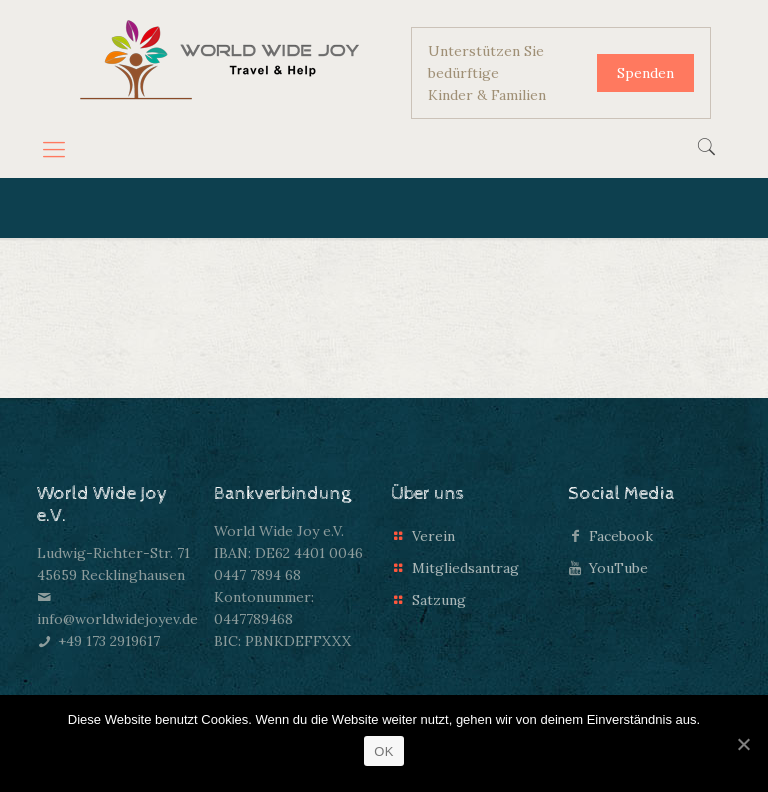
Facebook (621, 536)
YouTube (618, 568)
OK (383, 751)
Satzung (439, 600)
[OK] (743, 744)
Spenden (645, 73)
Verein (433, 536)
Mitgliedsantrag (465, 568)
